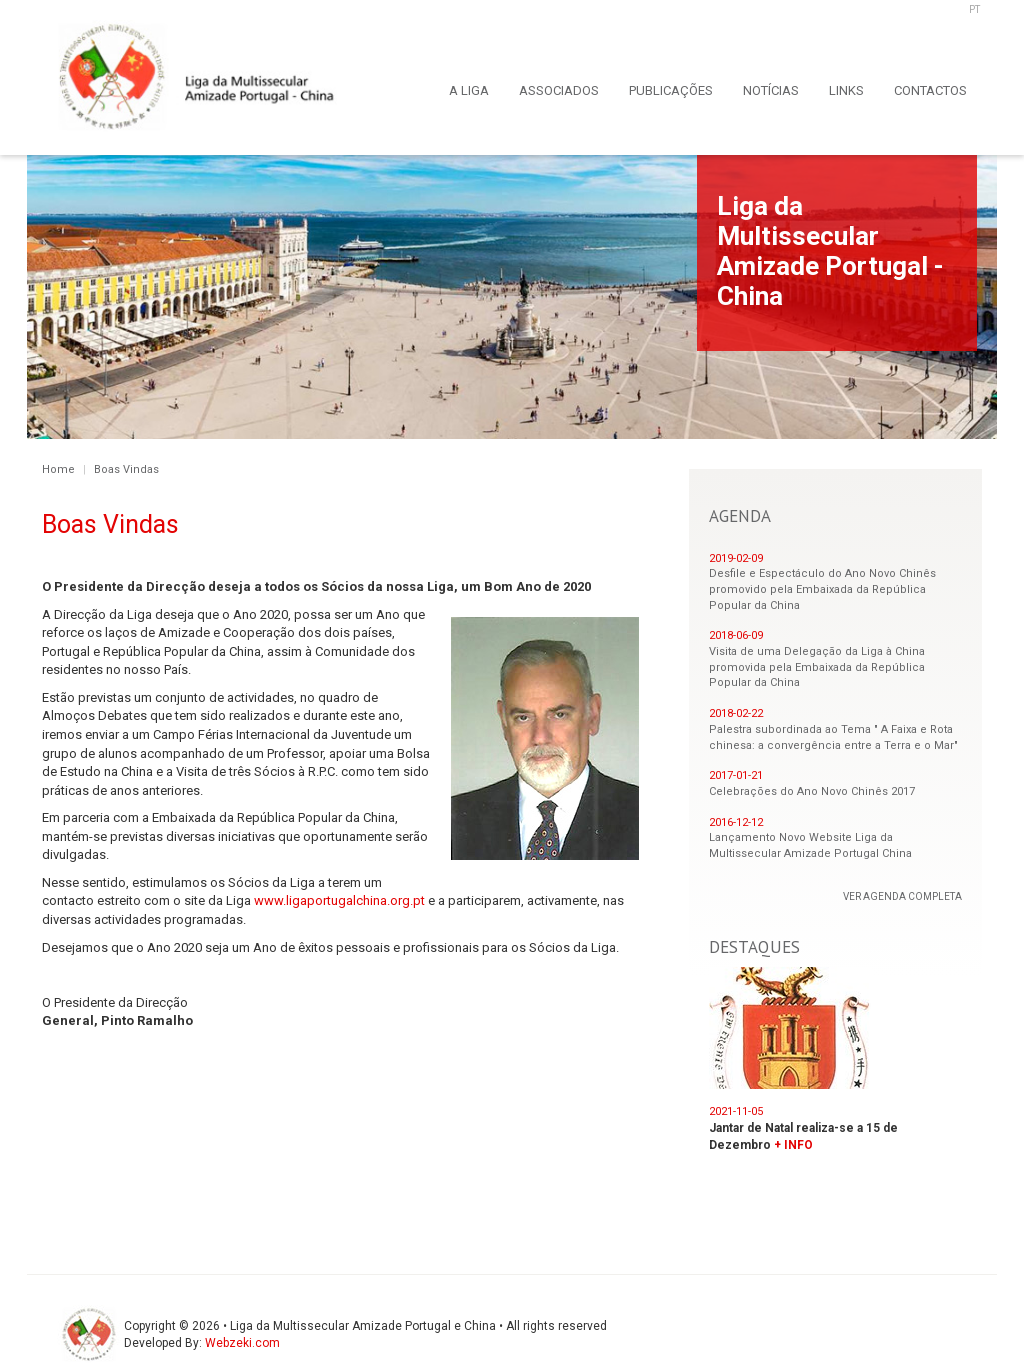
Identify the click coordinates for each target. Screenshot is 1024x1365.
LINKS (846, 90)
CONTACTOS (930, 90)
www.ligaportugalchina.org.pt (339, 900)
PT (974, 9)
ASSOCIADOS (559, 90)
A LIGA (469, 90)
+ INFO (793, 1145)
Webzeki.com (242, 1343)
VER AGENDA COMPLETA (902, 896)
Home (58, 469)
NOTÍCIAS (771, 90)
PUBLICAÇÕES (671, 90)
